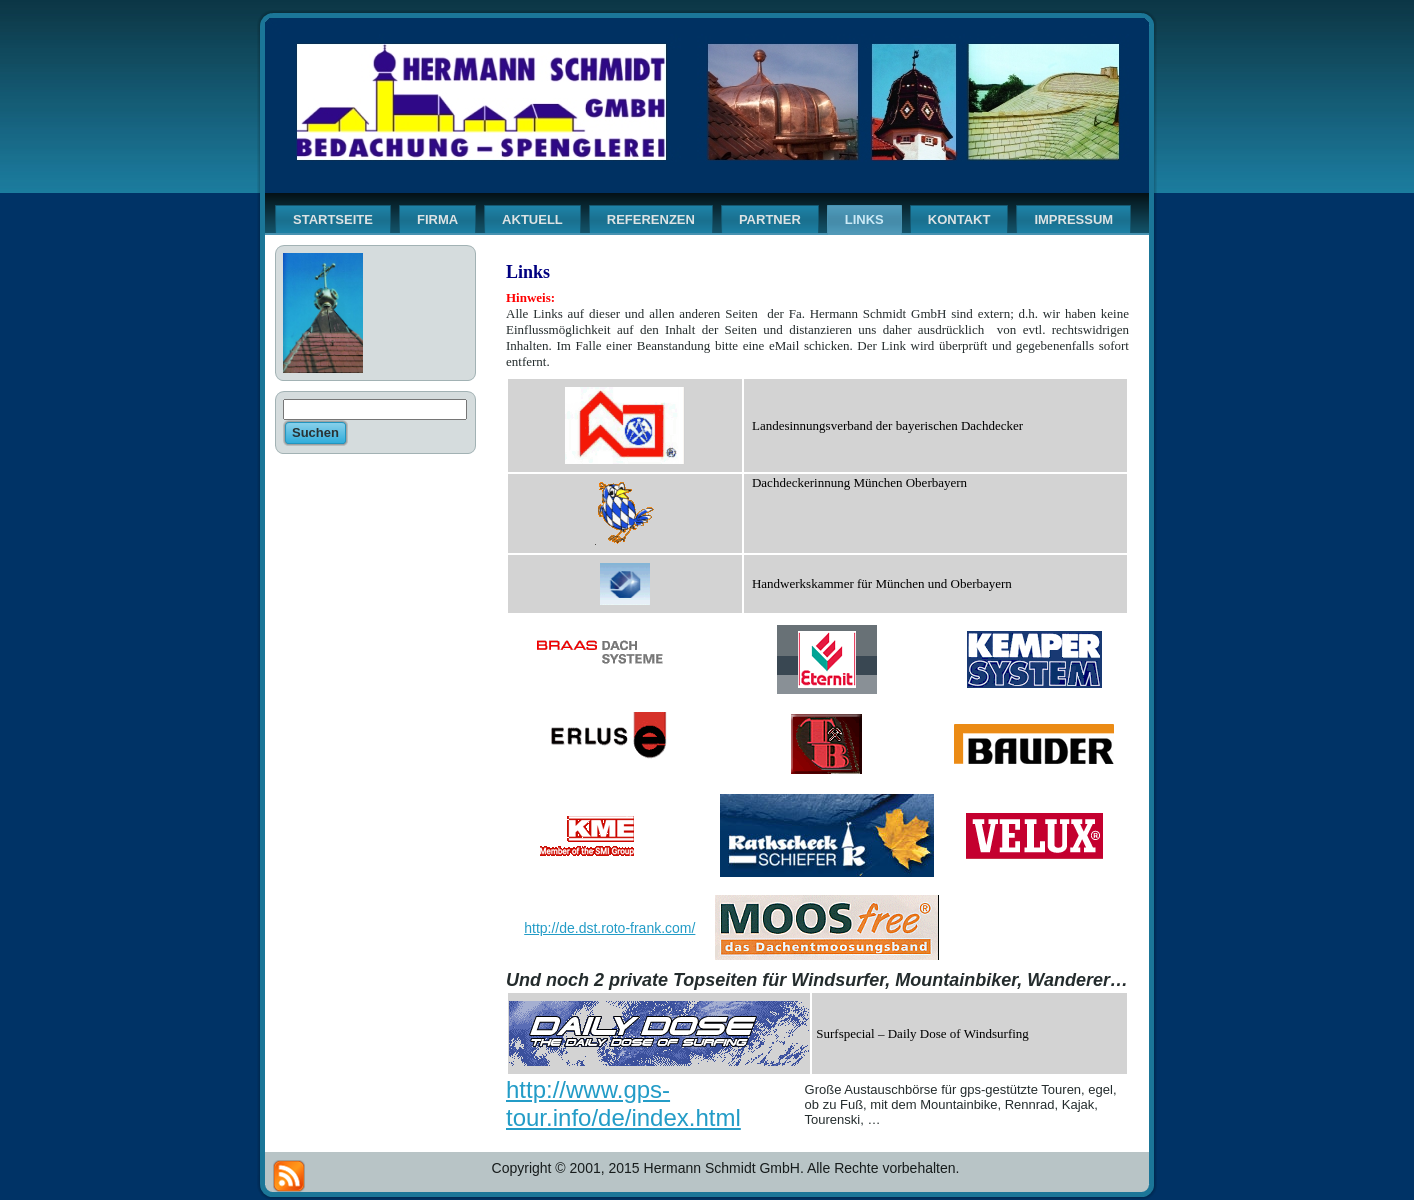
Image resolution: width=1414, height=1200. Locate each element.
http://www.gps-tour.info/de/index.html (623, 1103)
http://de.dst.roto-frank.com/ (609, 928)
